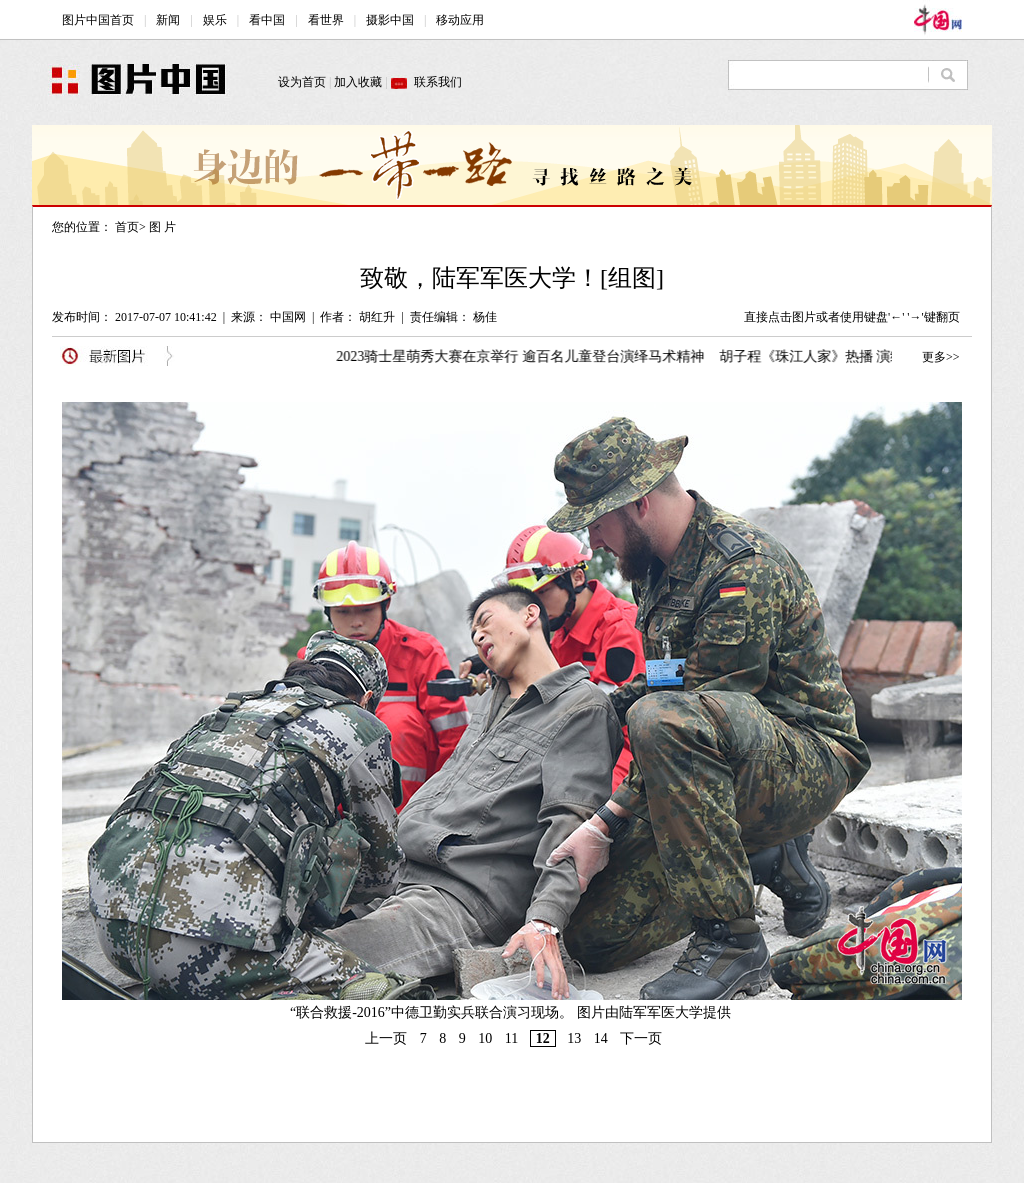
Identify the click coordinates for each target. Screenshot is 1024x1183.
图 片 (162, 227)
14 (601, 1038)
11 (511, 1038)
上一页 (386, 1038)
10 (485, 1038)
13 (574, 1038)
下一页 (641, 1038)
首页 (127, 227)
